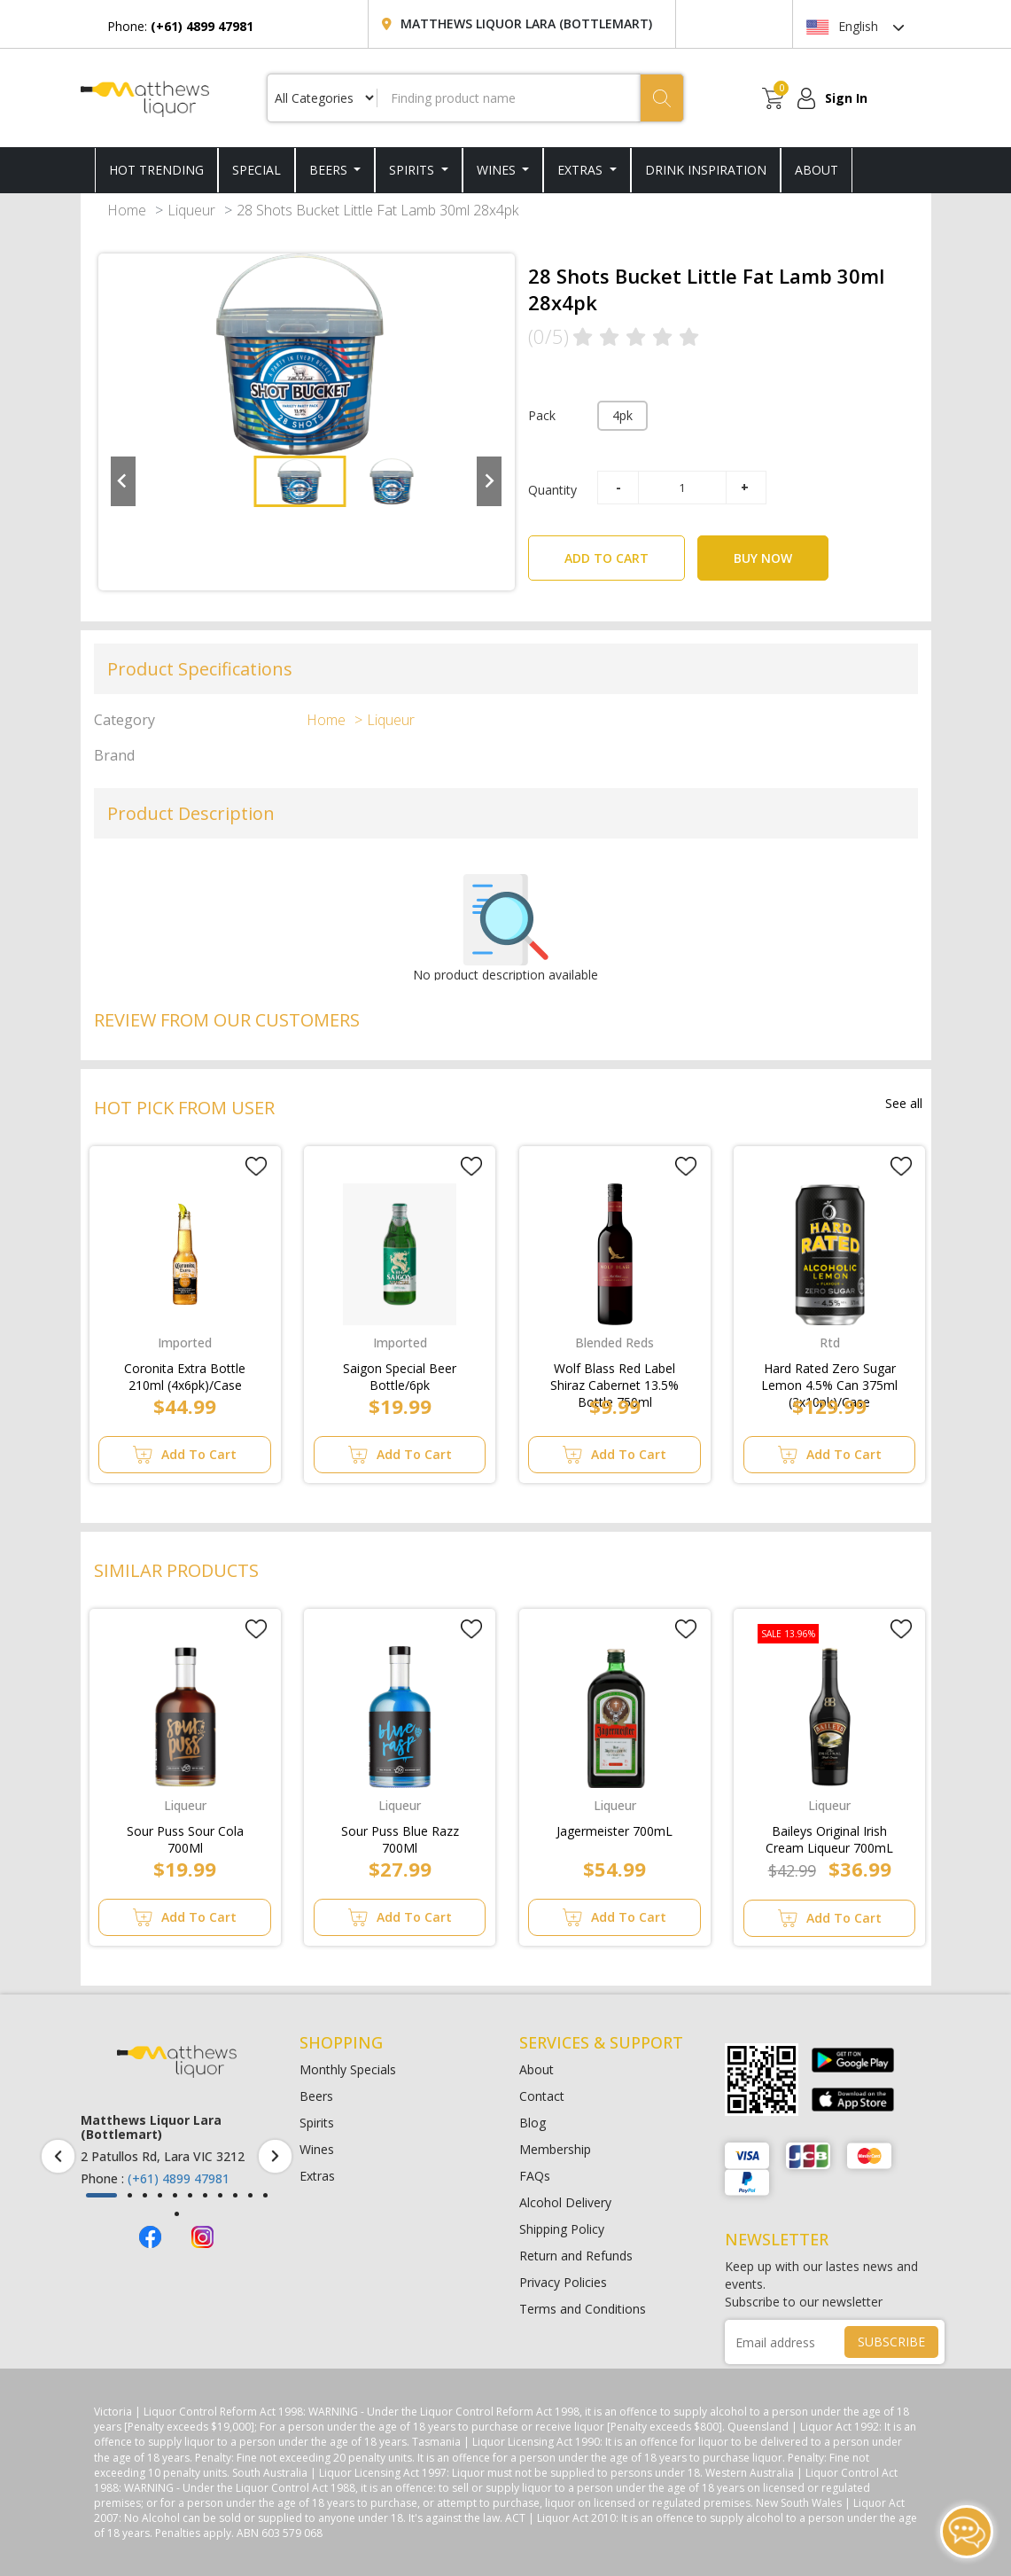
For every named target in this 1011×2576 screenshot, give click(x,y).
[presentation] (58, 2156)
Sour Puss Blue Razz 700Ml (400, 1836)
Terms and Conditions (582, 2308)
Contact (541, 2096)
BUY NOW (763, 558)
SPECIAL (256, 169)
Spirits (413, 169)
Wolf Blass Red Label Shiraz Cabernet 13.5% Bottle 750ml (614, 1373)
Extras (581, 169)
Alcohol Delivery (565, 2202)
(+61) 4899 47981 (178, 2178)
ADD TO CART (624, 550)
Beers (330, 169)
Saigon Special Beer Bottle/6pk (399, 1373)
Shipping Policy (561, 2229)
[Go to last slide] (123, 481)
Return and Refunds (576, 2255)
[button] (299, 481)
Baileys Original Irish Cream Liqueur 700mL (829, 1836)
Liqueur (191, 210)
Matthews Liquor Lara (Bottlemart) (526, 23)
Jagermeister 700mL (614, 1831)
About (536, 2069)
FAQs (534, 2175)
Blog (532, 2122)
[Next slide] (489, 481)
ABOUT (816, 169)
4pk (622, 415)
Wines (498, 169)
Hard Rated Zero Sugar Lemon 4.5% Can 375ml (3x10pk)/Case (829, 1373)
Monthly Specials (347, 2069)
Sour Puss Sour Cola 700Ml (185, 1836)
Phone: (180, 26)
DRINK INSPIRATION (705, 169)
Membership (555, 2149)
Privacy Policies (563, 2282)
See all (903, 1103)
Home (126, 210)
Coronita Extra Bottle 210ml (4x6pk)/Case (184, 1373)
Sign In (846, 98)
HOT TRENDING (156, 169)
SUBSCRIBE (891, 2341)
